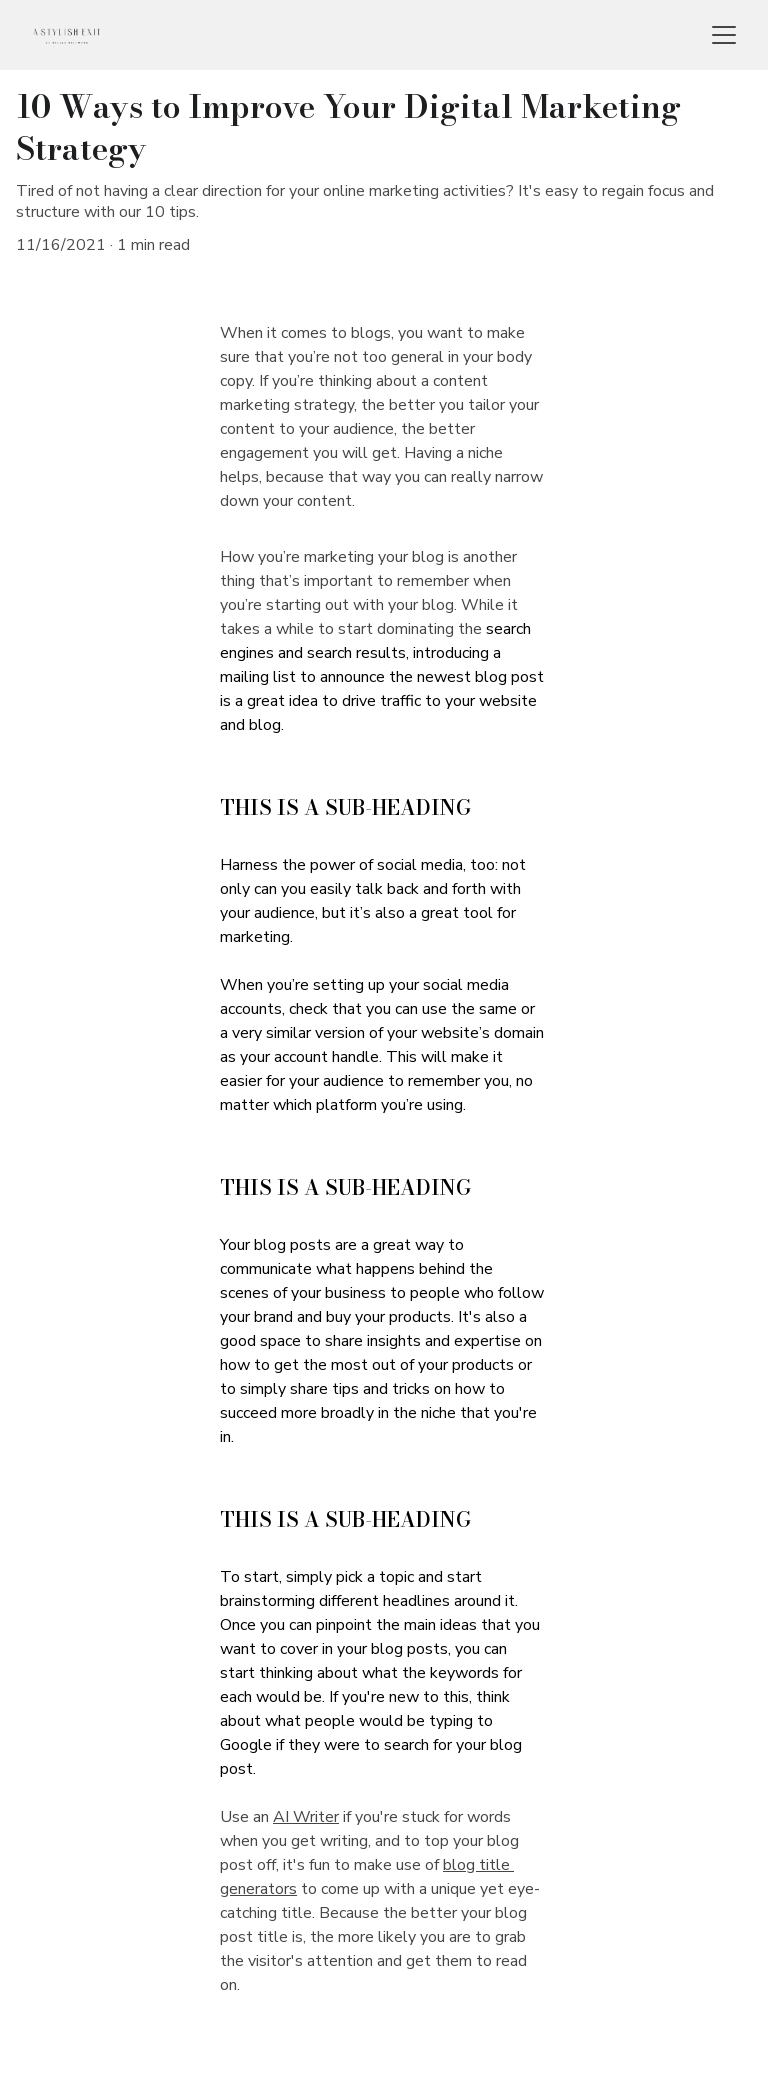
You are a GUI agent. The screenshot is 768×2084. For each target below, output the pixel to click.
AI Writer (306, 1817)
